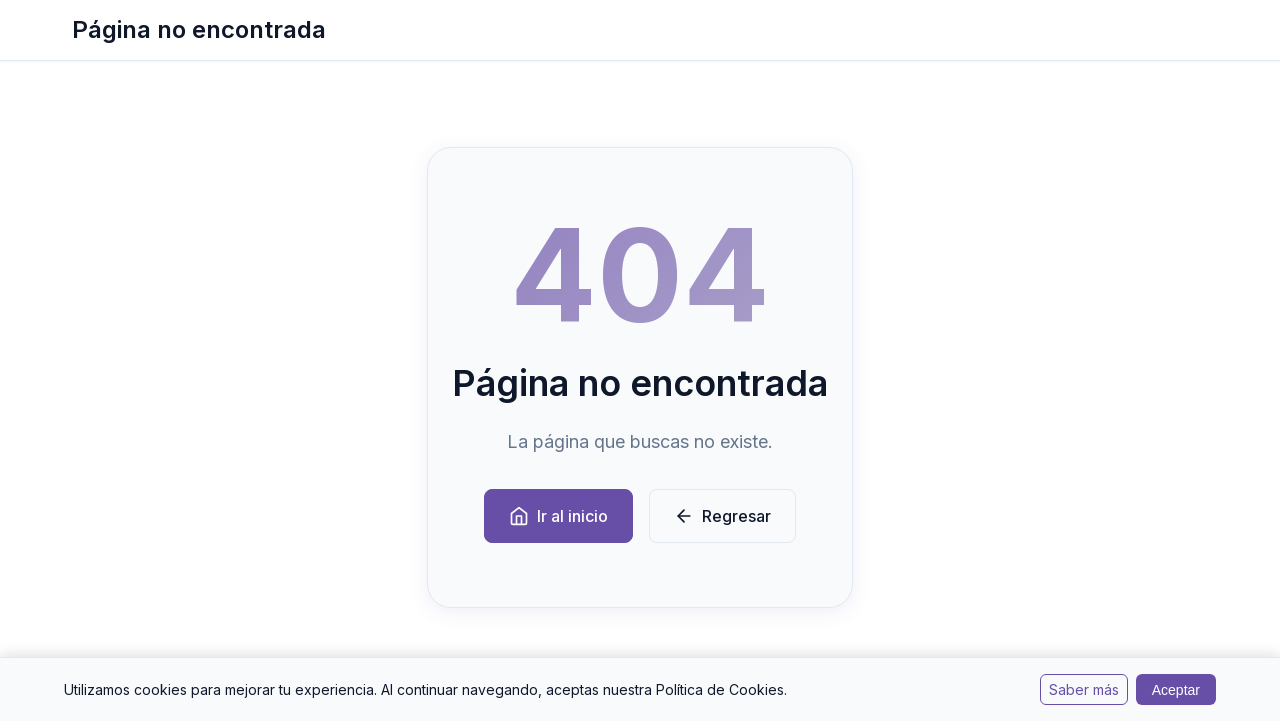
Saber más (1084, 689)
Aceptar (1176, 690)
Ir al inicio (558, 516)
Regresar (722, 516)
